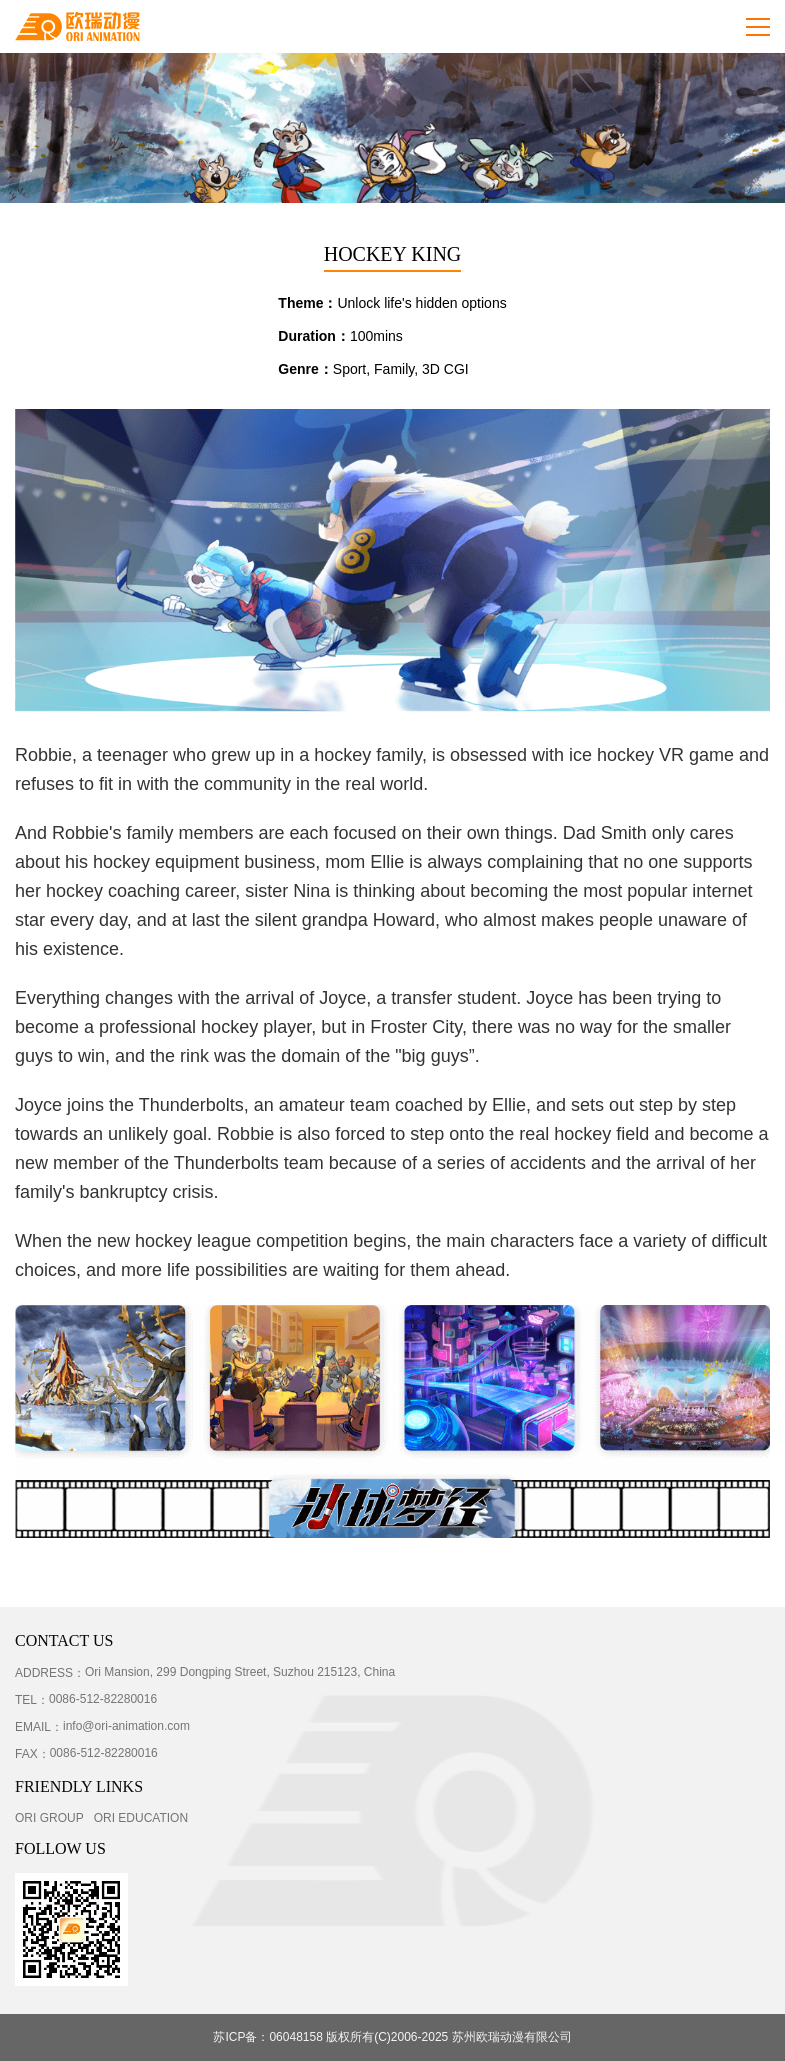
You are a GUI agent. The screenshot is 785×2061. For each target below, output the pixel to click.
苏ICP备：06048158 (267, 2037)
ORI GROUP (49, 1818)
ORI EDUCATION (141, 1818)
